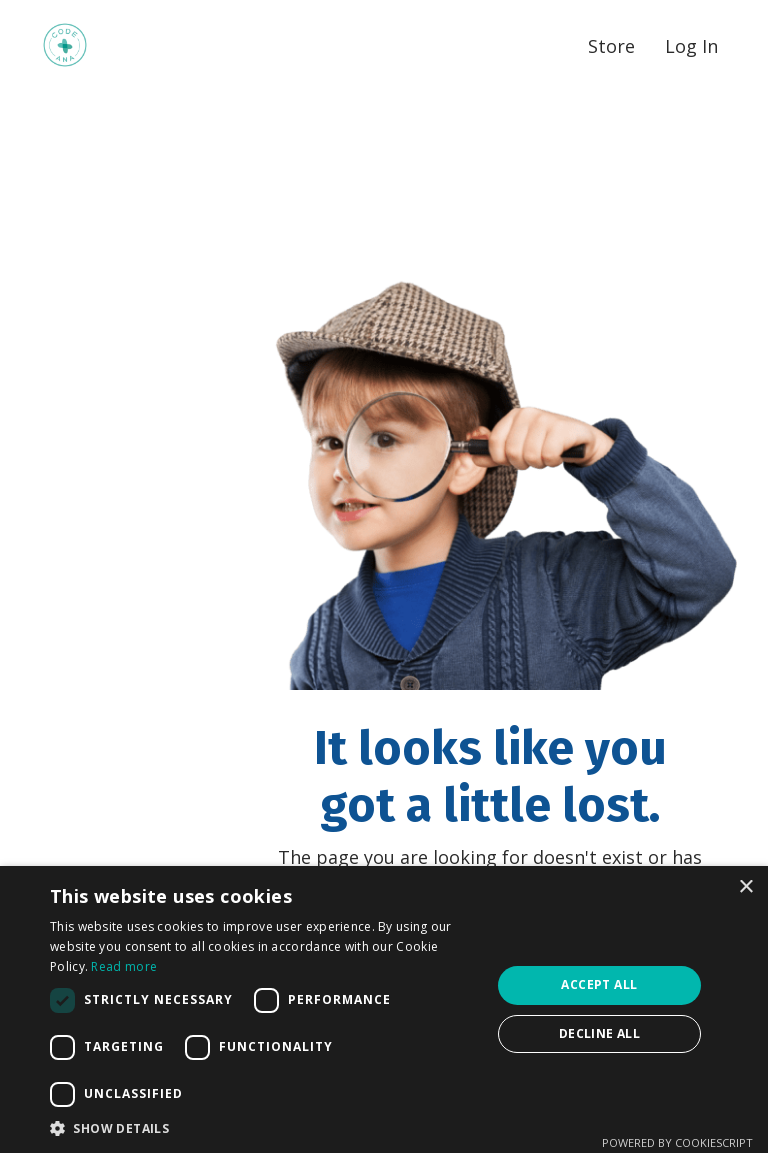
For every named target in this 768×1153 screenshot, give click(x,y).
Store (611, 46)
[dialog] (384, 1009)
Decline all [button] (599, 1033)
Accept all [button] (599, 984)
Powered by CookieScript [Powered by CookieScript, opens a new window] (677, 1142)
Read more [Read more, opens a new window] (124, 966)
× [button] (745, 887)
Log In (691, 46)
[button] (264, 1128)
